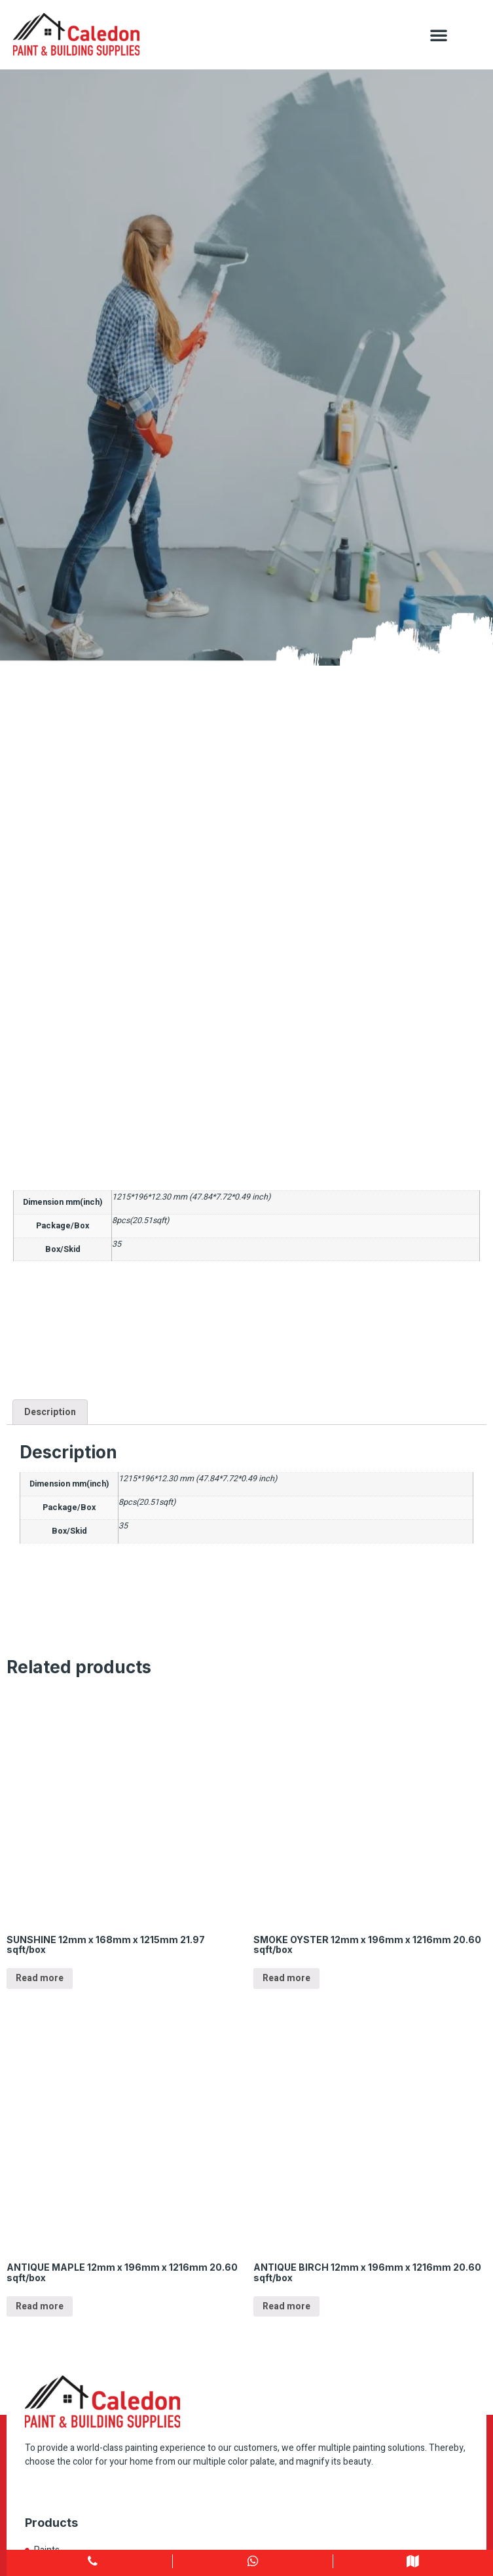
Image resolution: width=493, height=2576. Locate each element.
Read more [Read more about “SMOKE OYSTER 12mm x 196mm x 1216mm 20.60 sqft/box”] (286, 1978)
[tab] (50, 1411)
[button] (438, 34)
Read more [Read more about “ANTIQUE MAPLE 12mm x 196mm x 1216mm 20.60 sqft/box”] (40, 2306)
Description (50, 1412)
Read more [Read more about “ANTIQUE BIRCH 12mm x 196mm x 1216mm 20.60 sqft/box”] (286, 2306)
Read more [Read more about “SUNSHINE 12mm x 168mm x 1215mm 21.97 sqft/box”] (40, 1978)
